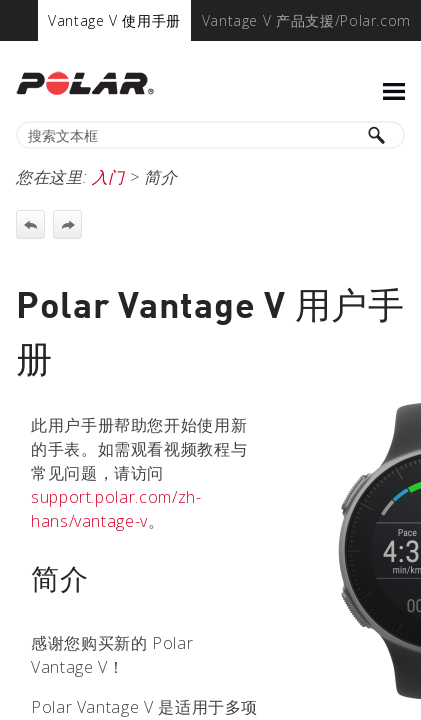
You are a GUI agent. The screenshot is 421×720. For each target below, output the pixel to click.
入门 (108, 177)
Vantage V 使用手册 (114, 20)
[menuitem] (114, 20)
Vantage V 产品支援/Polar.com (306, 20)
